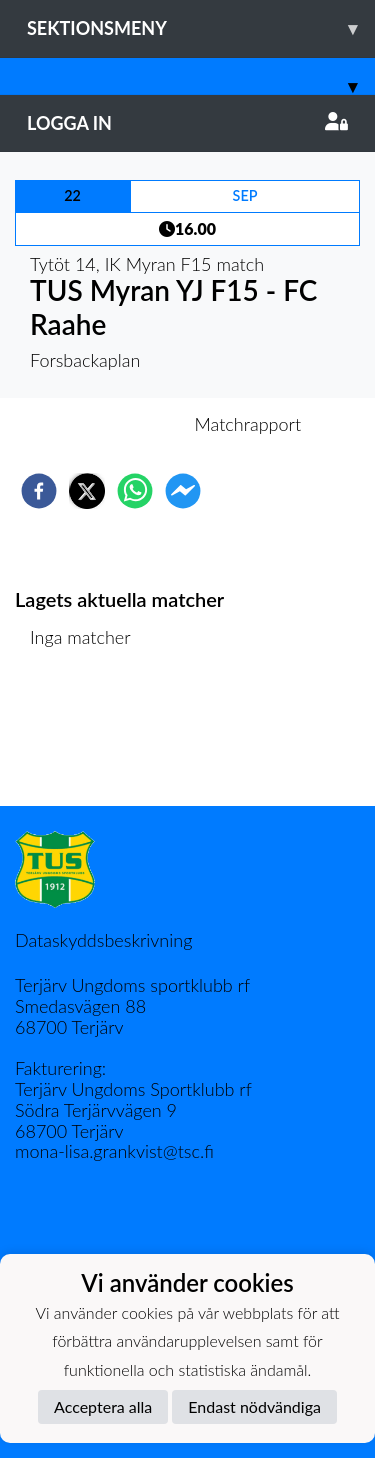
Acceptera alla (103, 1406)
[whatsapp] (135, 491)
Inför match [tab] (118, 424)
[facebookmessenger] (183, 491)
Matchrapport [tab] (248, 424)
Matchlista (79, 738)
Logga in (187, 123)
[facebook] (39, 491)
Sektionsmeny (201, 28)
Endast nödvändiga (254, 1406)
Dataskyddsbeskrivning (103, 940)
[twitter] (87, 491)
